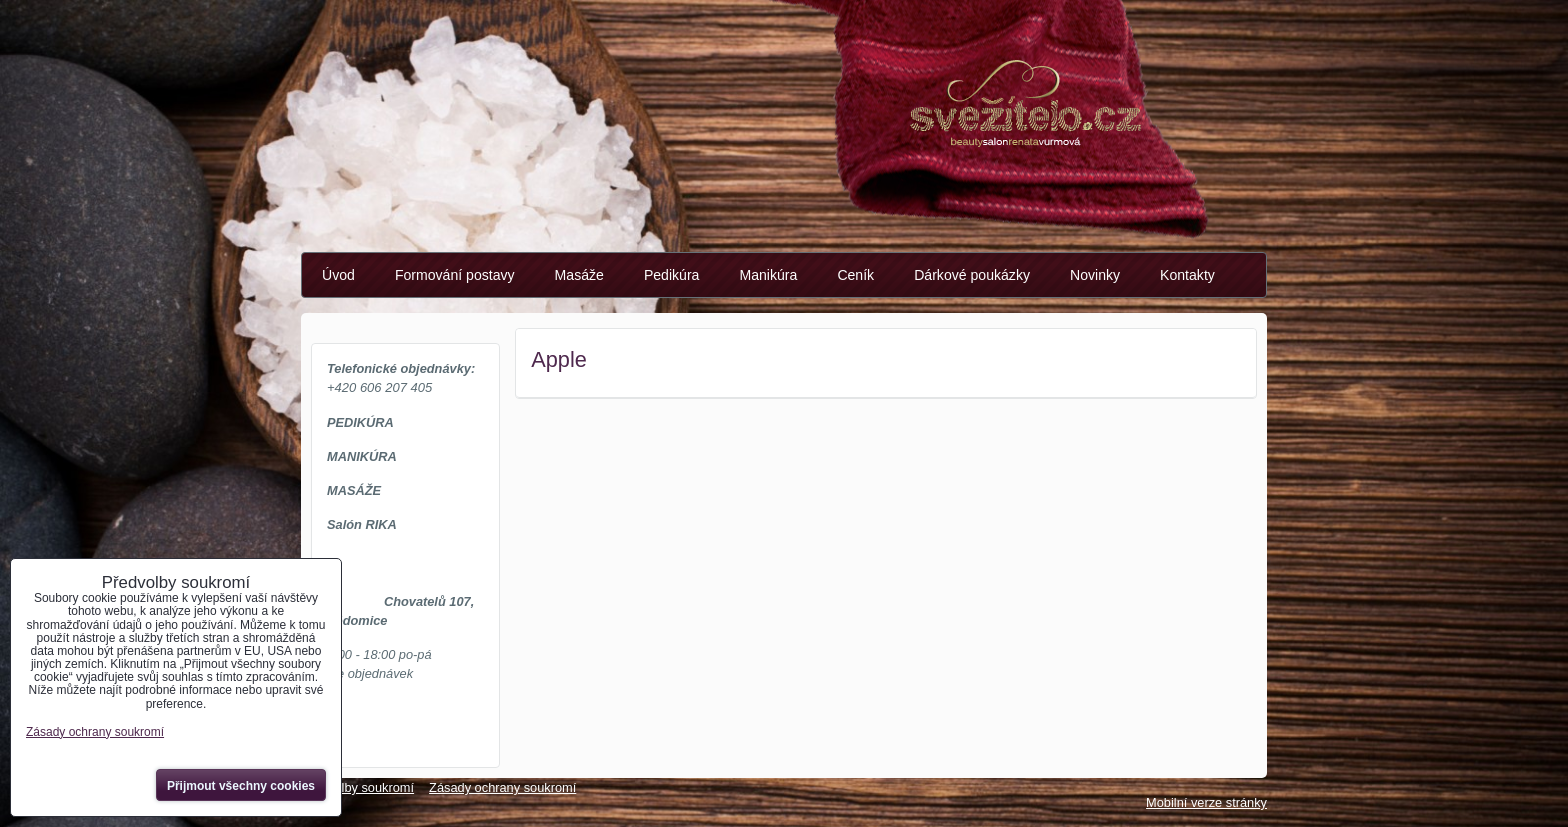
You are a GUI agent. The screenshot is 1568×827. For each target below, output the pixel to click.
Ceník (855, 275)
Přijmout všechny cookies (241, 786)
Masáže (579, 275)
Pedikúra (672, 275)
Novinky (1095, 275)
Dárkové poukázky (972, 275)
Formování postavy (455, 275)
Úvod (338, 275)
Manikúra (768, 275)
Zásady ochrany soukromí (502, 787)
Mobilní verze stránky (1206, 802)
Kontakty (1187, 275)
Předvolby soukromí (357, 787)
